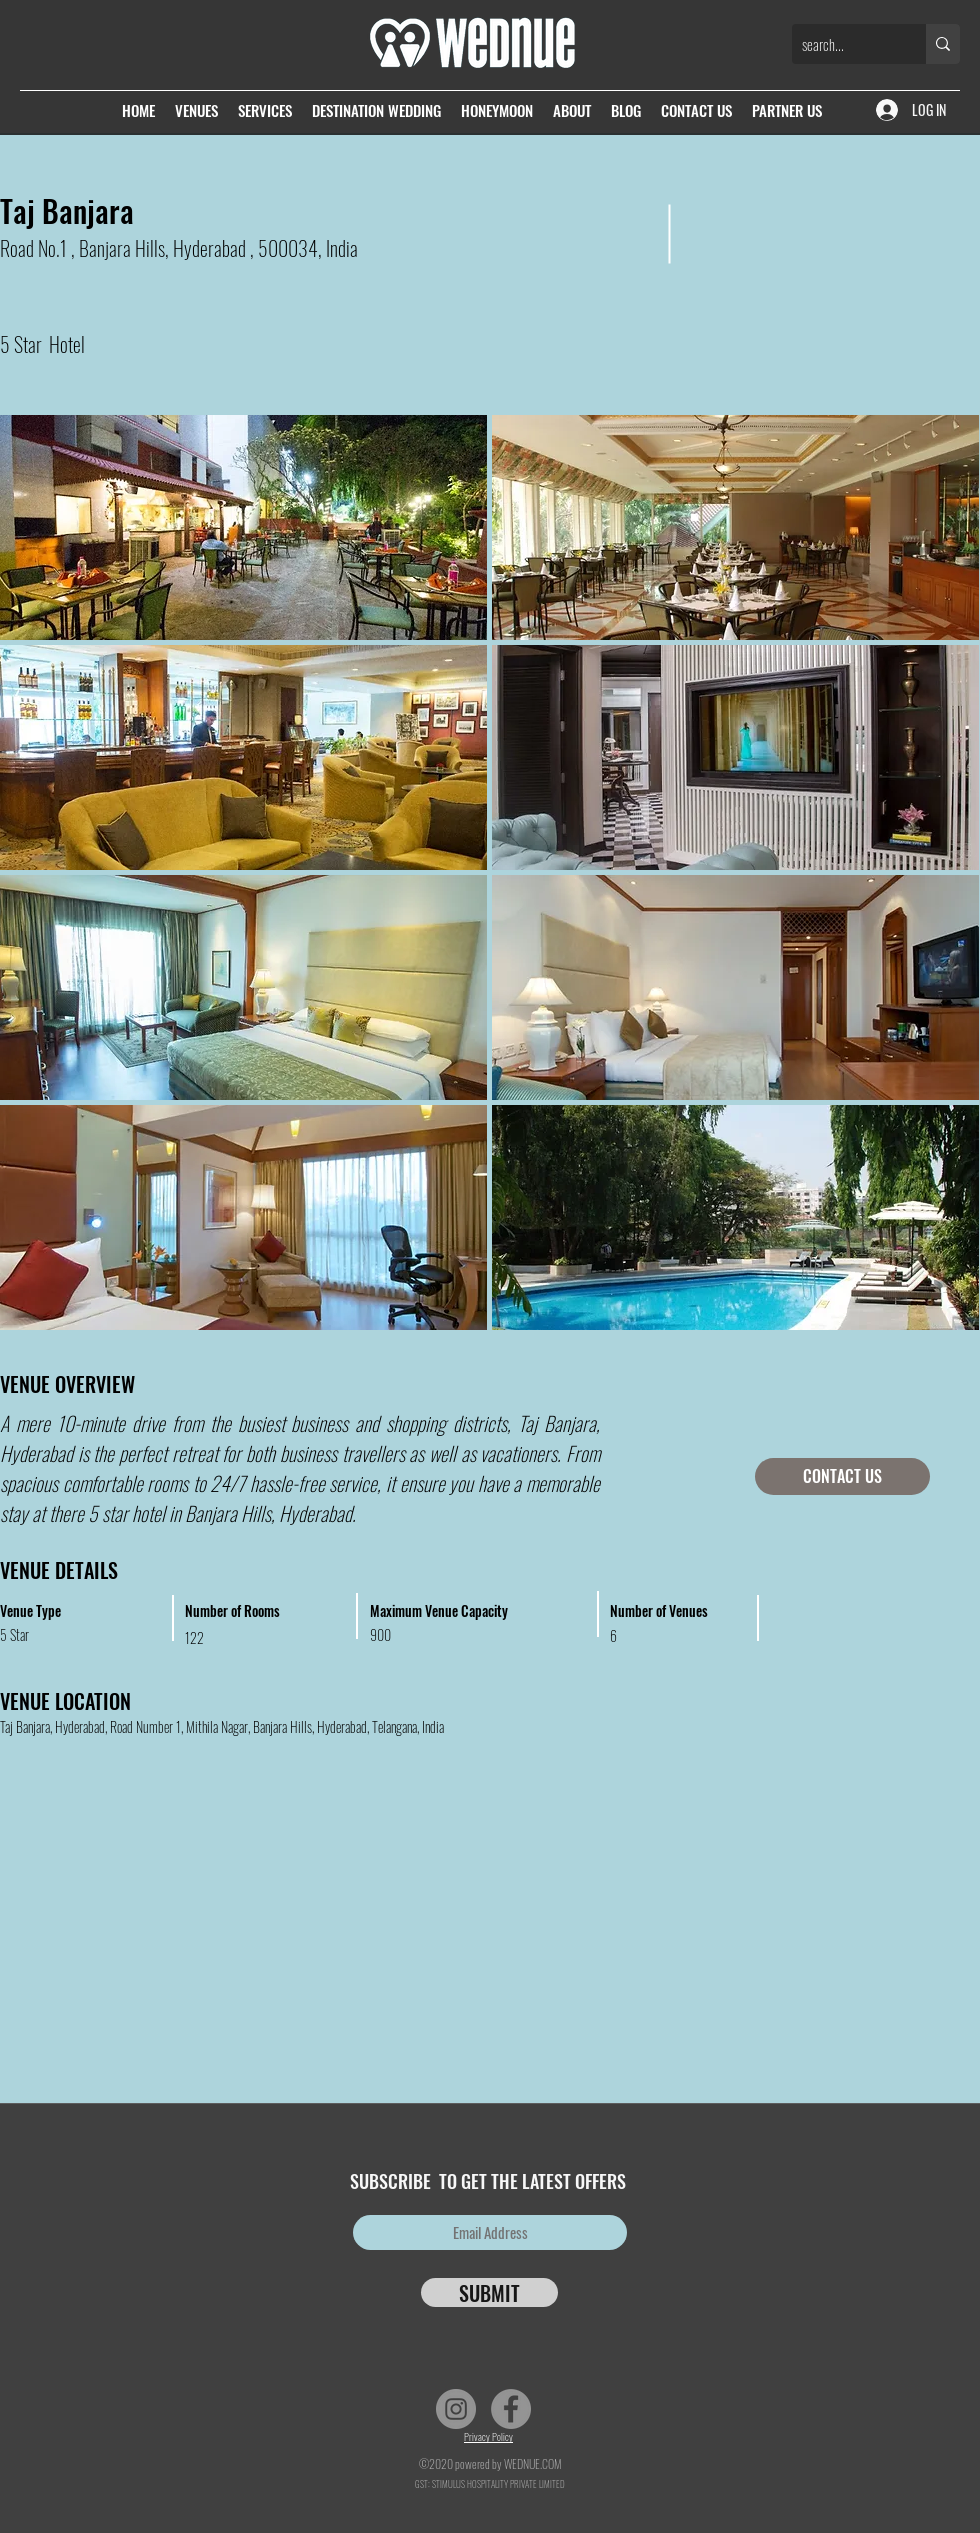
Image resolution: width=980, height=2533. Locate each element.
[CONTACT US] (842, 1476)
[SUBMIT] (489, 2292)
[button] (736, 527)
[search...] (843, 44)
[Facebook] (511, 2409)
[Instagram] (456, 2409)
